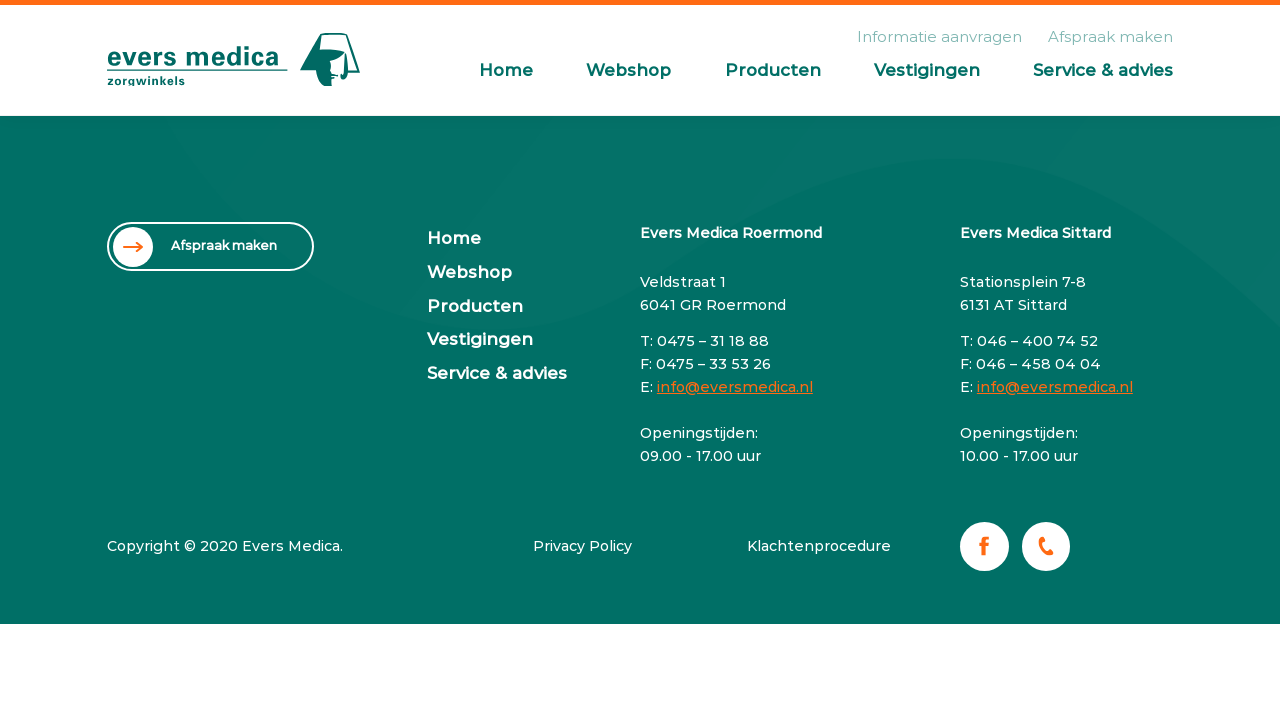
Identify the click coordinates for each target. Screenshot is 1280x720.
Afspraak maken (1110, 36)
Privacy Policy (582, 546)
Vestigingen (927, 70)
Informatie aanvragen (939, 36)
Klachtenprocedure (819, 546)
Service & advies (1103, 70)
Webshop (628, 70)
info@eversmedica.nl (735, 387)
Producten (773, 70)
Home (506, 70)
